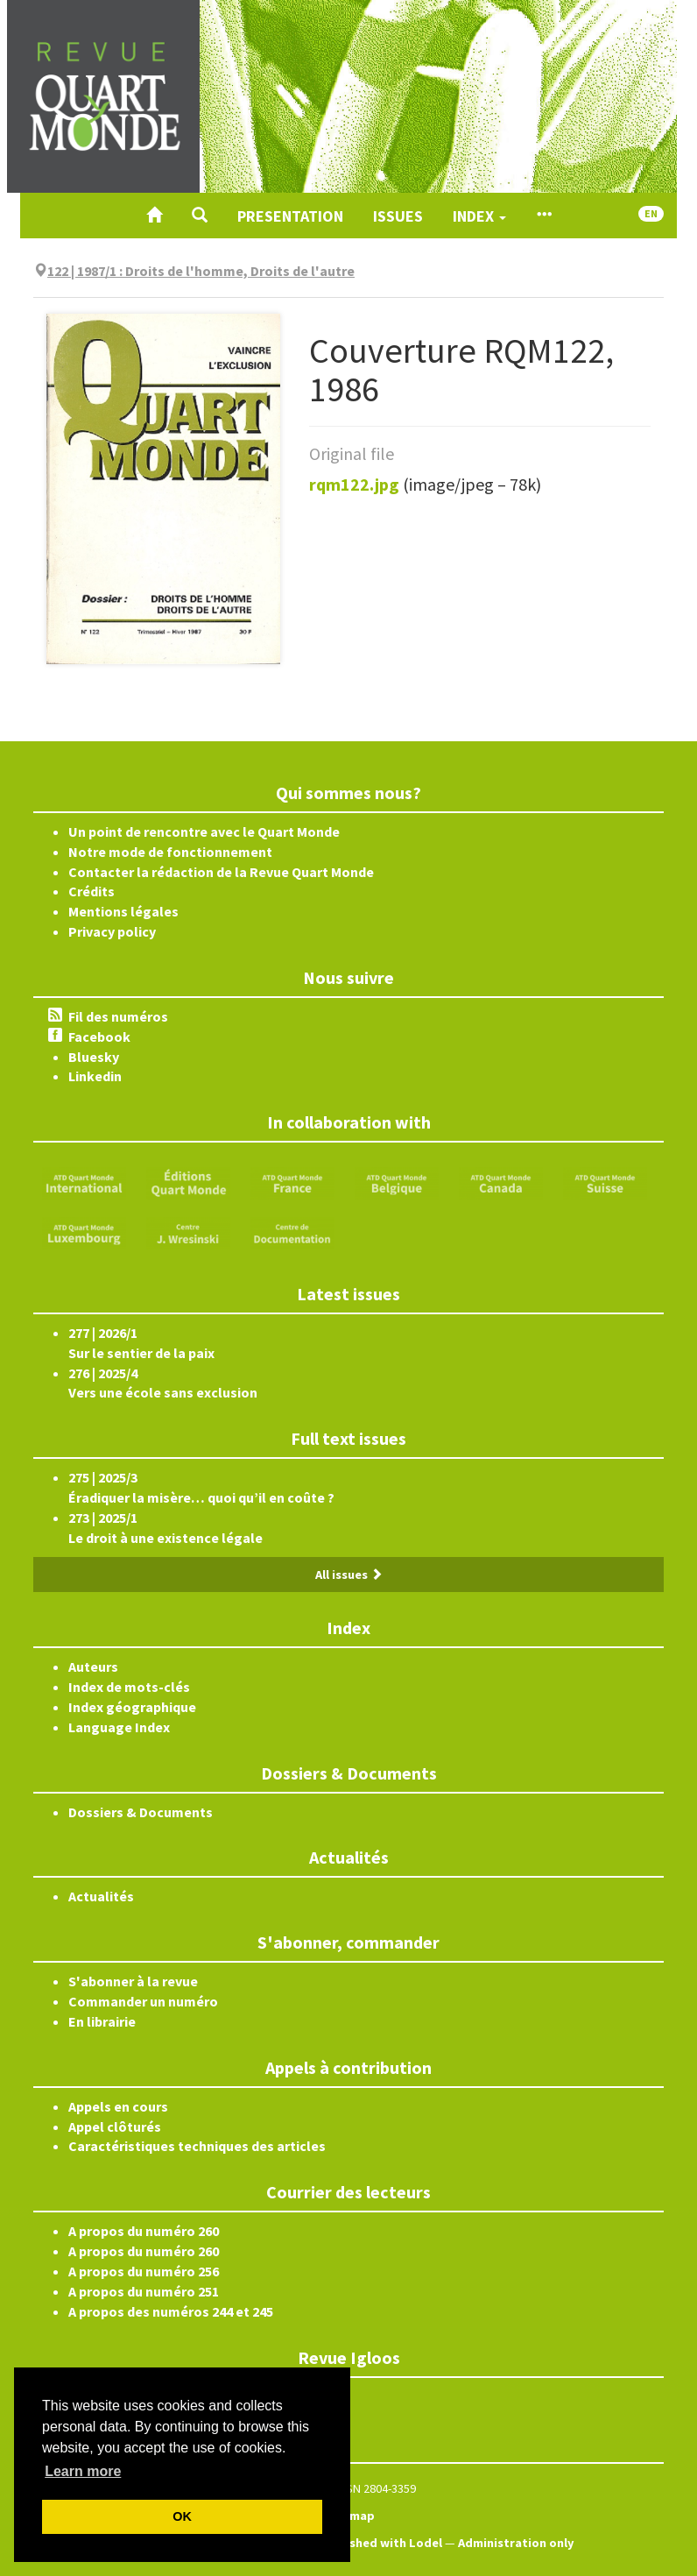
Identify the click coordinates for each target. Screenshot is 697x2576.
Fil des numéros (118, 1016)
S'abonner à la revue (133, 1981)
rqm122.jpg (354, 484)
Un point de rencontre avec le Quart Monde (204, 831)
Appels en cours (118, 2106)
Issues (398, 216)
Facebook (99, 1036)
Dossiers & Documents (140, 1812)
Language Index (119, 1727)
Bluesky (93, 1056)
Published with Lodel (381, 2543)
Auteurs (93, 1666)
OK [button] (182, 2516)
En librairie (102, 2021)
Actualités (101, 1896)
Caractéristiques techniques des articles (197, 2146)
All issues (349, 1574)
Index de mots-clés (129, 1686)
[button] (200, 215)
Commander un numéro (143, 2001)
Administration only (516, 2543)
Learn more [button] (83, 2471)
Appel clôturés (114, 2126)
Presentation (290, 216)
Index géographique (132, 1707)
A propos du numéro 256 (143, 2271)
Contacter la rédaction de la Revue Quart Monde (221, 872)
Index (479, 216)
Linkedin (95, 1076)
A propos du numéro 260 (143, 2231)
